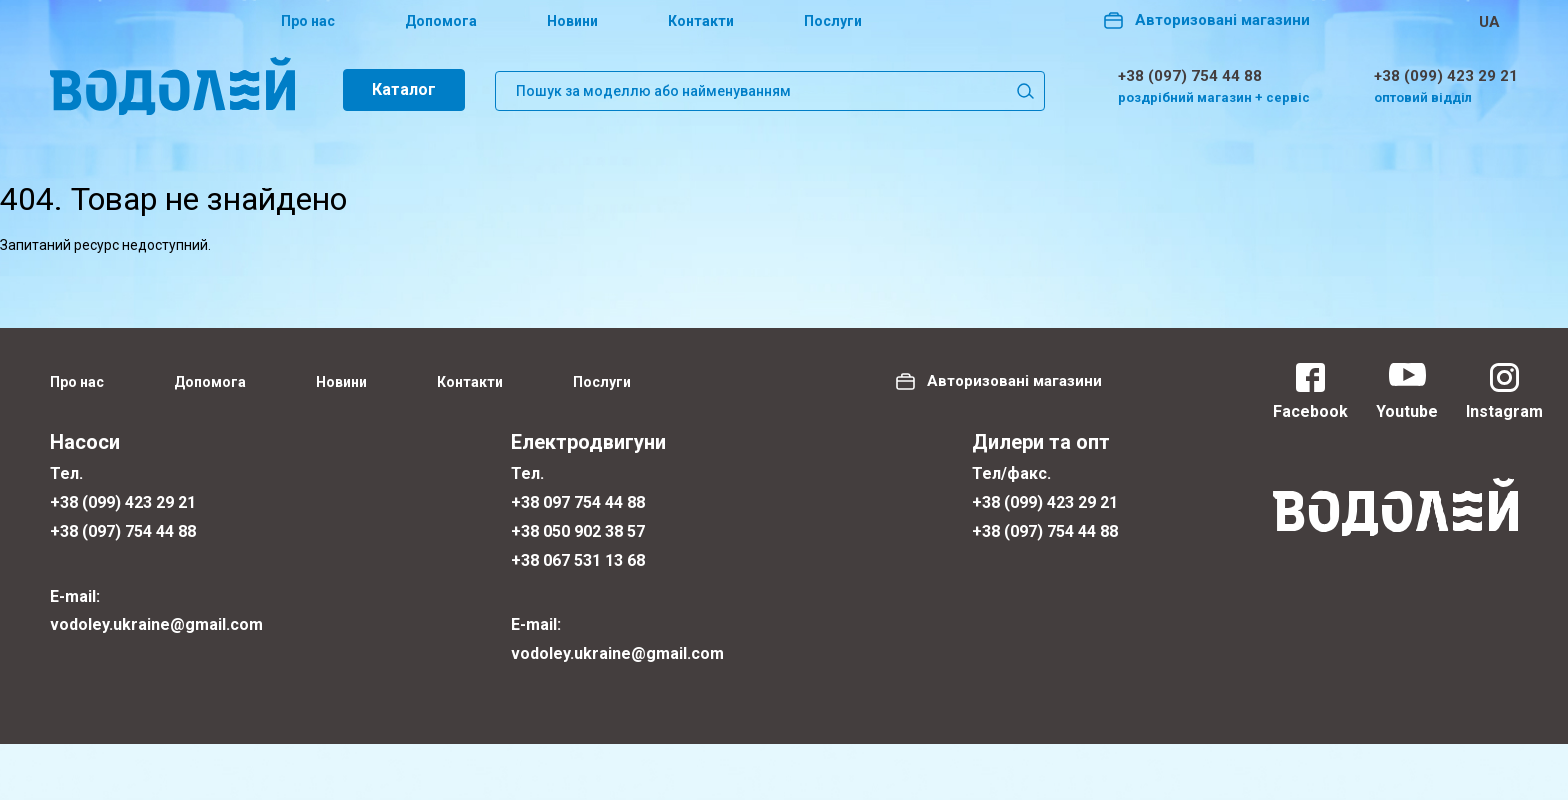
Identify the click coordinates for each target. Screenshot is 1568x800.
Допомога (441, 21)
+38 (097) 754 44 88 (1190, 76)
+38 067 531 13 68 (578, 560)
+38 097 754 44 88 (578, 502)
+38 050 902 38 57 (578, 531)
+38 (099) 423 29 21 (1446, 76)
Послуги (833, 21)
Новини (572, 21)
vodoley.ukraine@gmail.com (156, 624)
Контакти (701, 21)
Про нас (308, 21)
